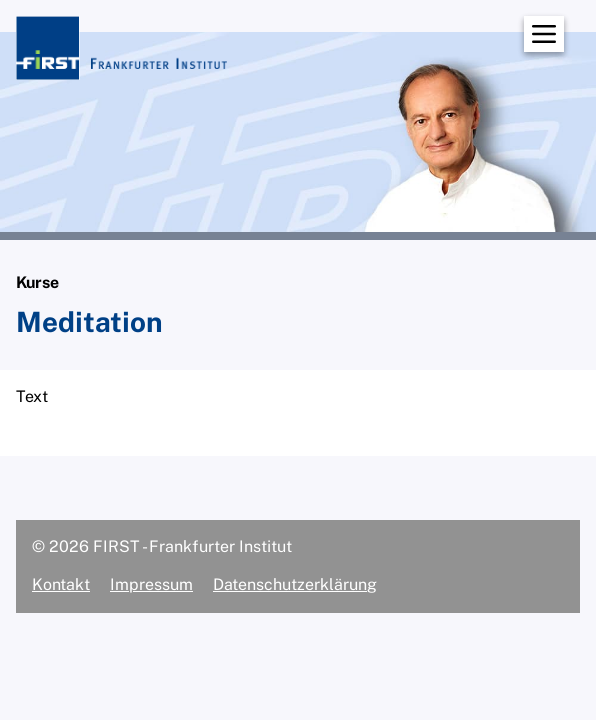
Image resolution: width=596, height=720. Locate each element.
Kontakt (61, 584)
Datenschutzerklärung (295, 584)
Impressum (151, 584)
